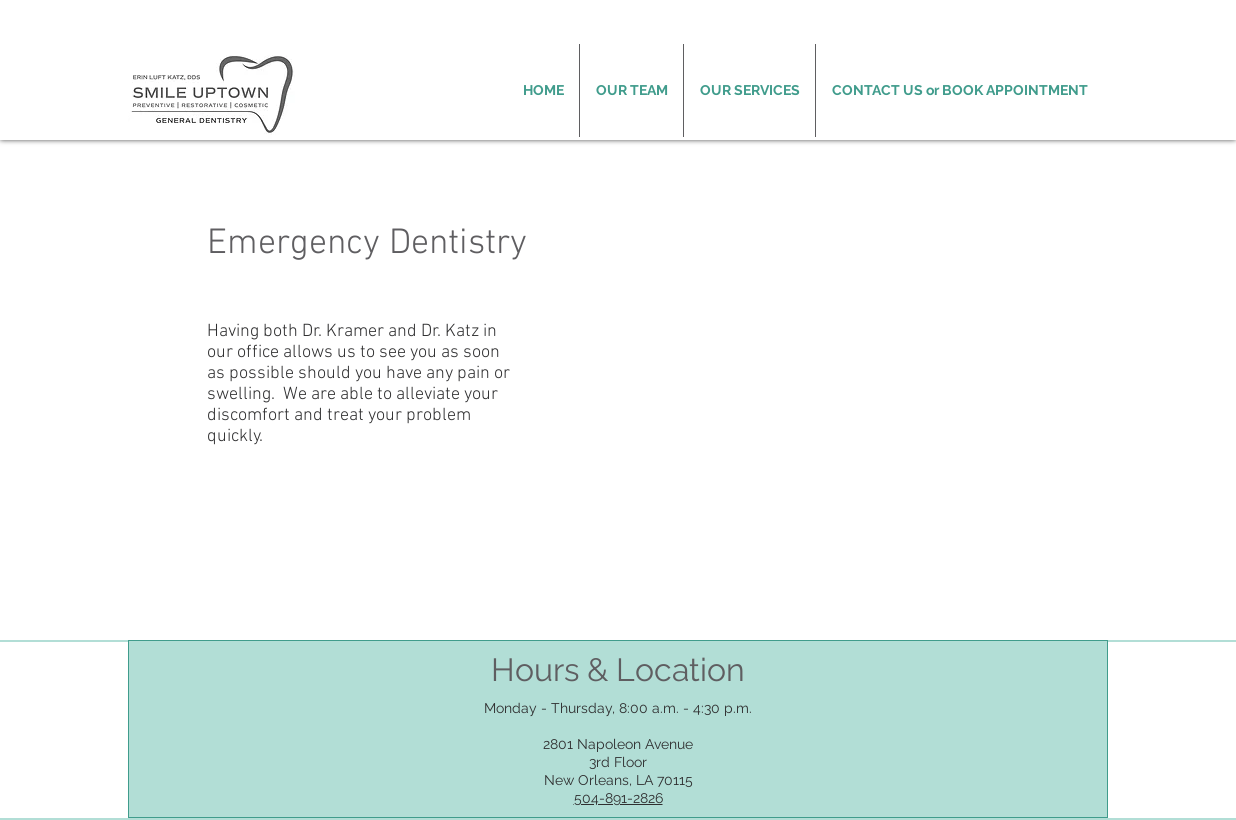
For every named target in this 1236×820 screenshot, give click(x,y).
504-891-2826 (618, 798)
